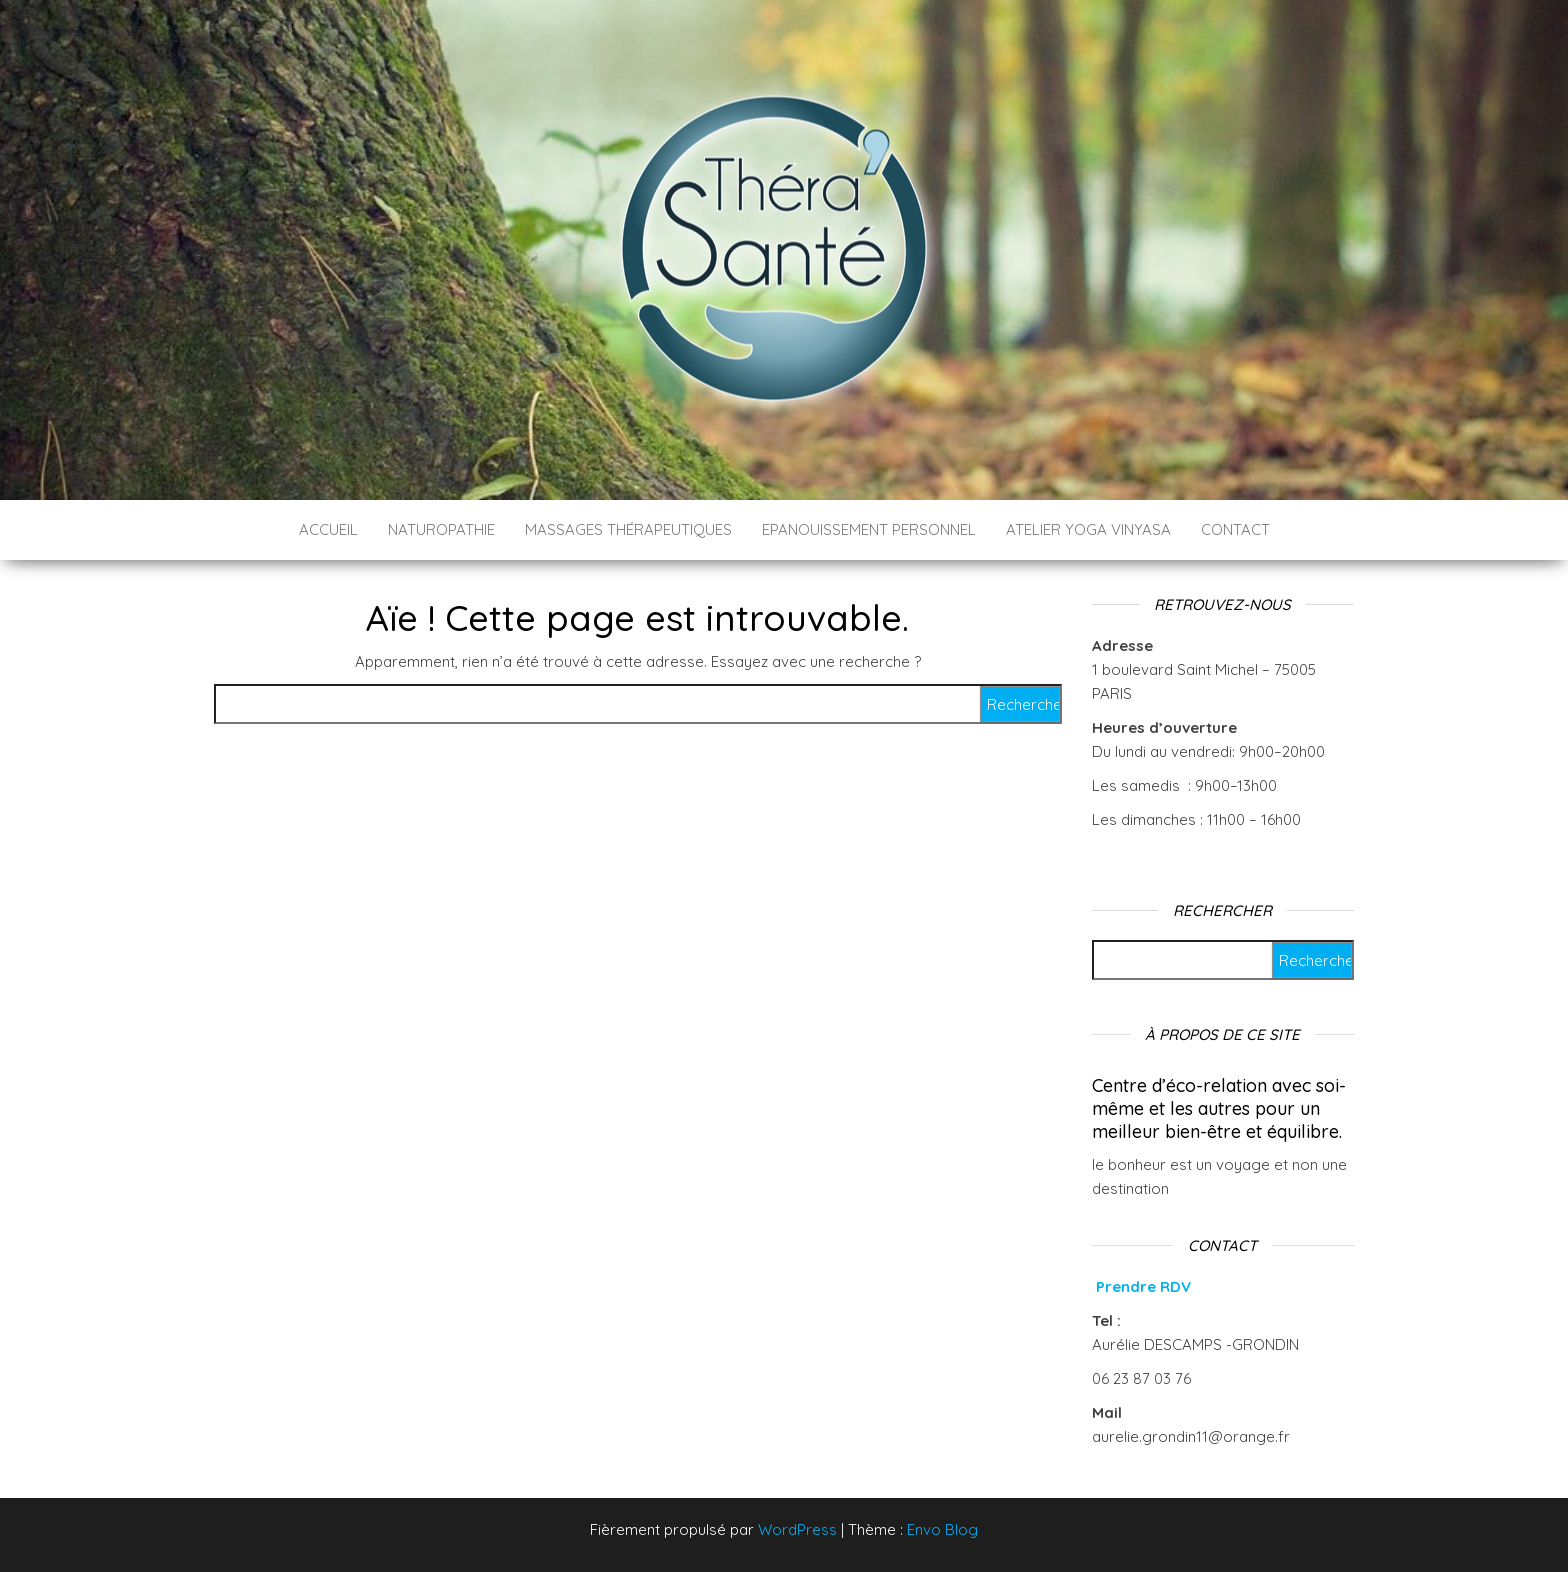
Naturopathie (441, 529)
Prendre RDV (1143, 1286)
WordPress (797, 1529)
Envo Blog (942, 1529)
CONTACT (1235, 529)
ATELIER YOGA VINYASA (1088, 529)
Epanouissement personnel (869, 529)
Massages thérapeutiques (628, 529)
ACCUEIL (328, 529)
